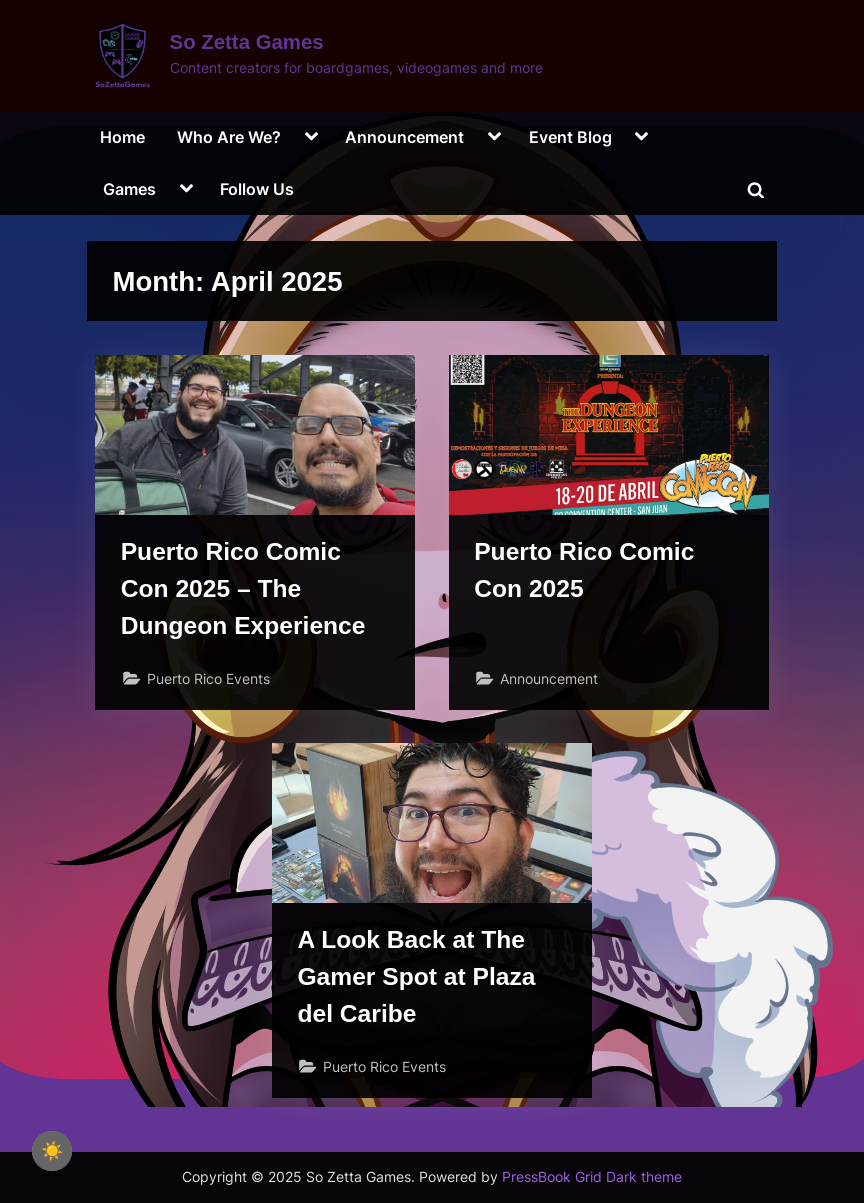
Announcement (404, 137)
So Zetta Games (247, 42)
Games (129, 189)
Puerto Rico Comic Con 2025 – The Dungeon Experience (244, 589)
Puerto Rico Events (208, 679)
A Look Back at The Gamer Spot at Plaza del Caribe (418, 979)
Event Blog (570, 137)
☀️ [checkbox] (52, 1151)
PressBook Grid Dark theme (592, 1177)
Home (122, 137)
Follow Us (257, 189)
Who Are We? (229, 137)
